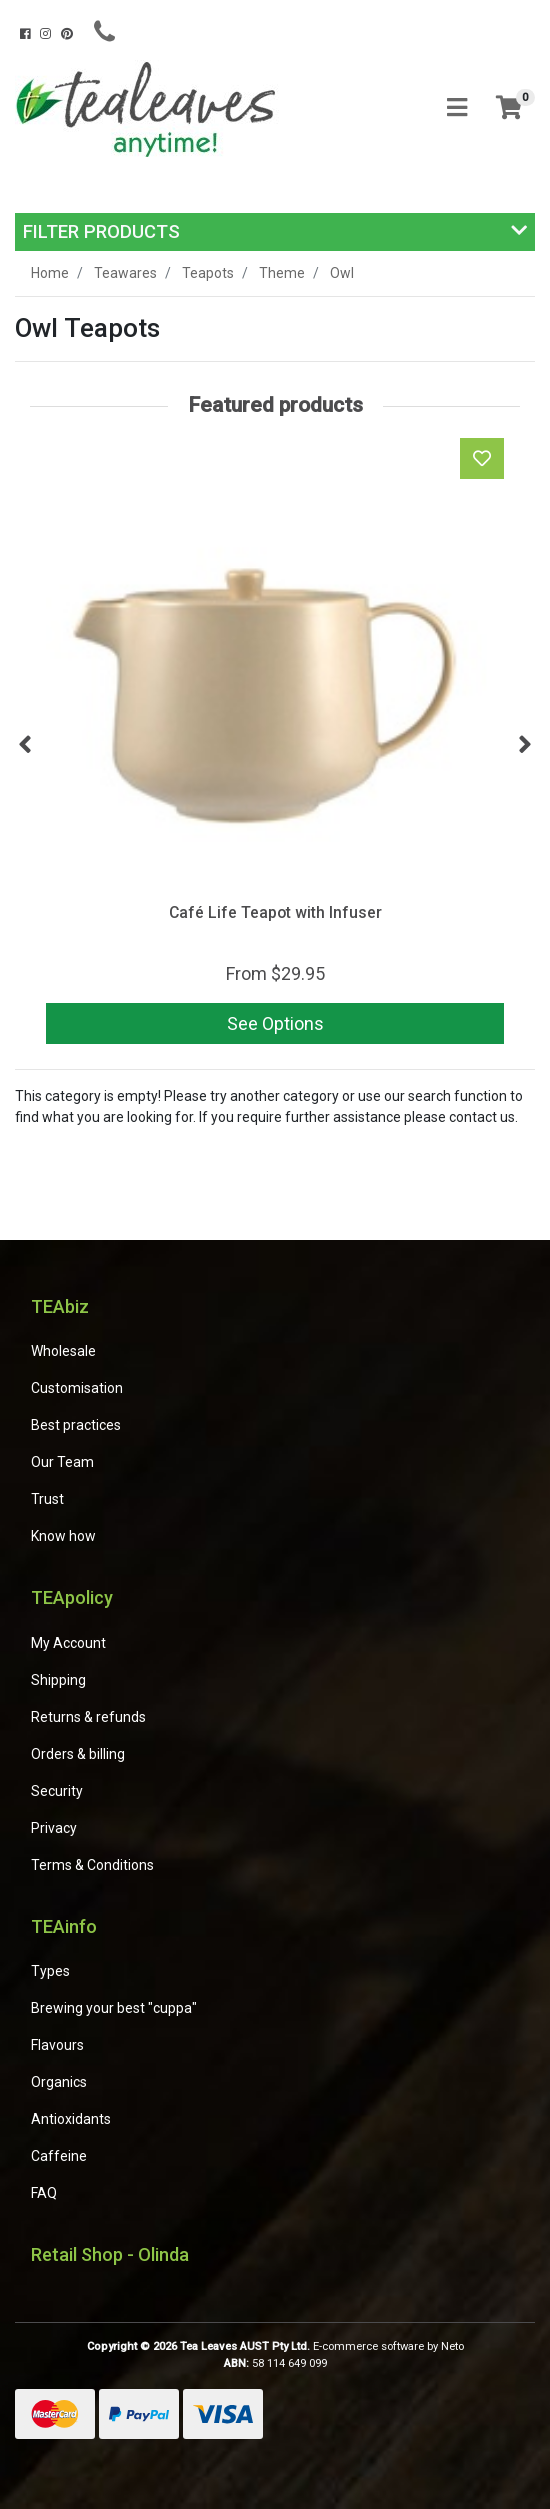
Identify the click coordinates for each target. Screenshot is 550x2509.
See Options (275, 1023)
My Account (68, 1643)
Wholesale (63, 1351)
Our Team (62, 1462)
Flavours (57, 2045)
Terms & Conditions (92, 1865)
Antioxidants (71, 2119)
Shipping (58, 1680)
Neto (452, 2346)
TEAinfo (64, 1926)
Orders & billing (78, 1754)
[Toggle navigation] (457, 108)
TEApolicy (72, 1597)
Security (57, 1791)
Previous (25, 745)
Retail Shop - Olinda (110, 2254)
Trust (47, 1499)
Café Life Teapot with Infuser (275, 912)
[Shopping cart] (509, 108)
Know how (63, 1536)
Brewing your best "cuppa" (114, 2008)
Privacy (54, 1828)
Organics (59, 2082)
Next (525, 745)
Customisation (77, 1388)
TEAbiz (60, 1306)
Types (50, 1971)
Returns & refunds (88, 1717)
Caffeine (59, 2156)
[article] (275, 745)
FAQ (44, 2193)
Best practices (76, 1425)
